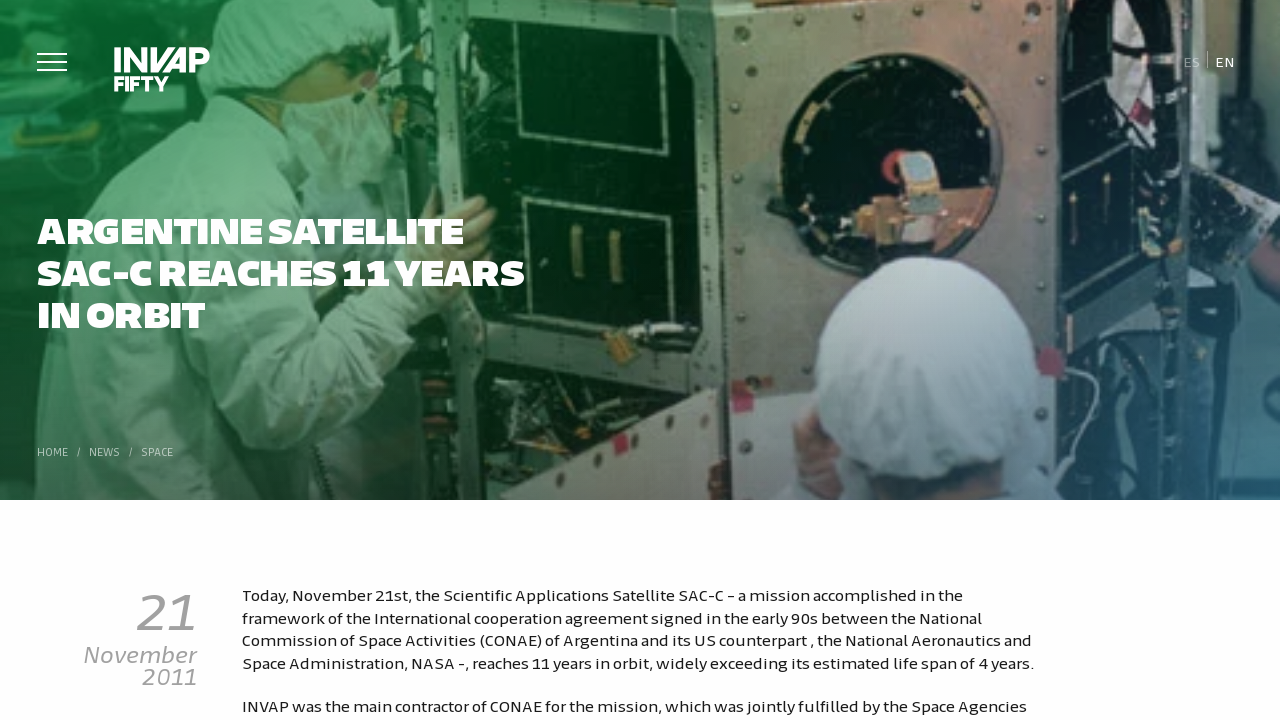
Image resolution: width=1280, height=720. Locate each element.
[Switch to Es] (1191, 60)
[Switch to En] (1225, 60)
